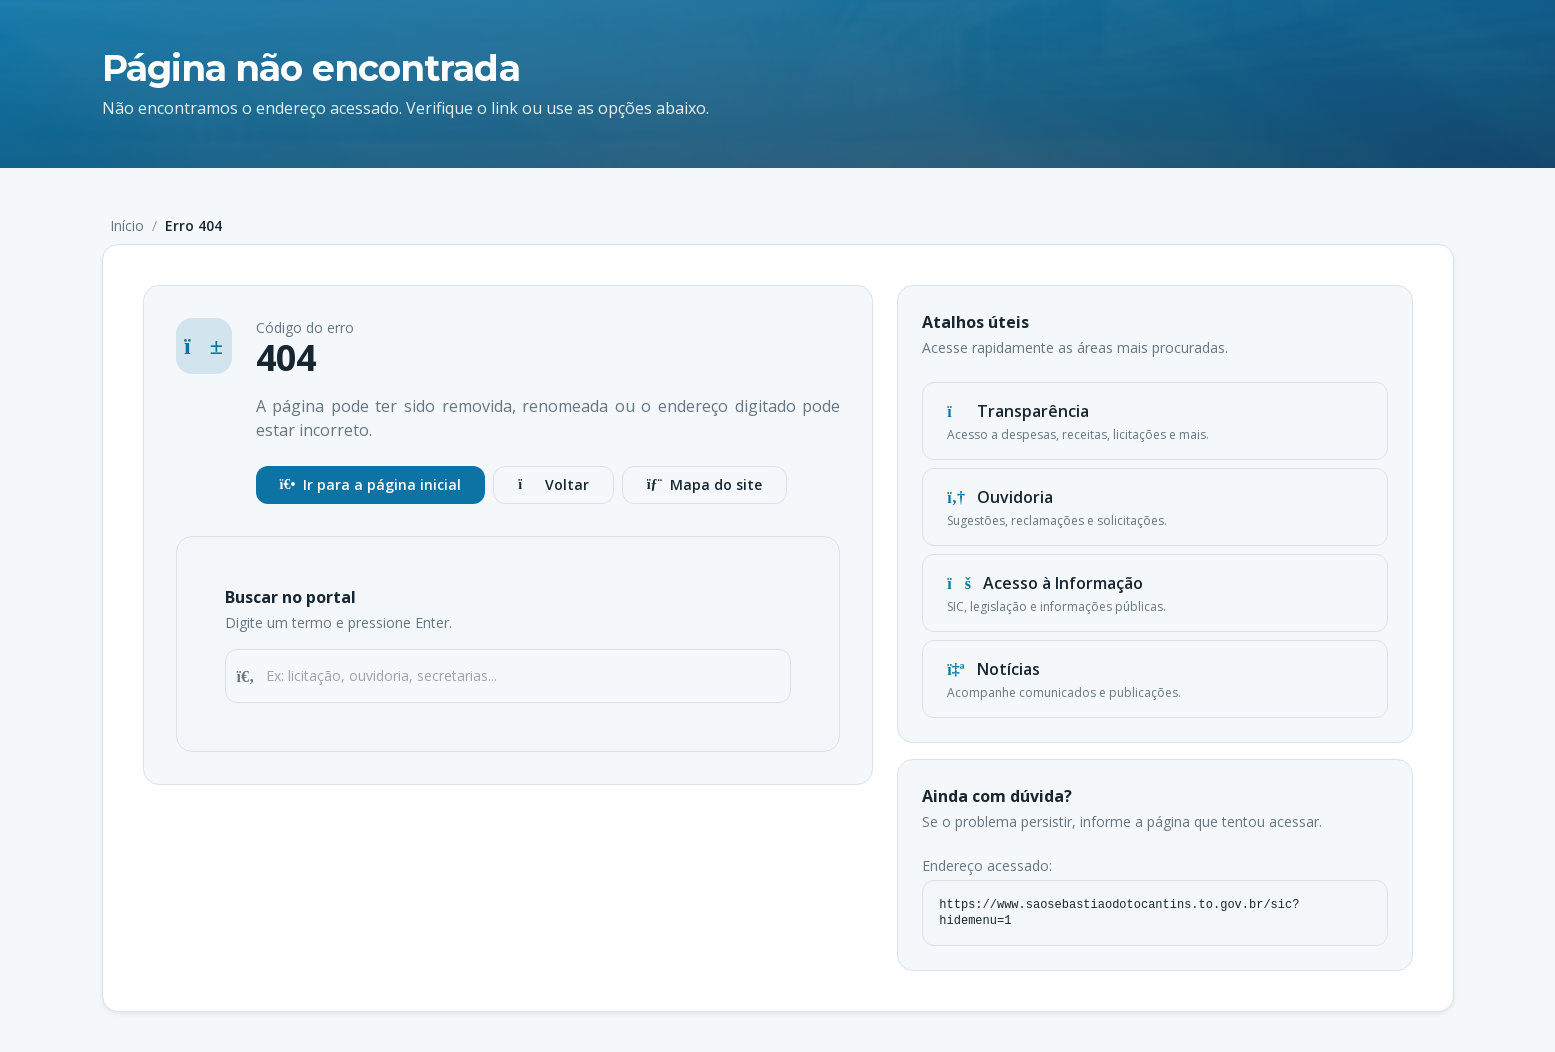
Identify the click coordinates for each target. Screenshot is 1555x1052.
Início (127, 225)
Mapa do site (705, 484)
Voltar (553, 484)
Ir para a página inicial (371, 484)
